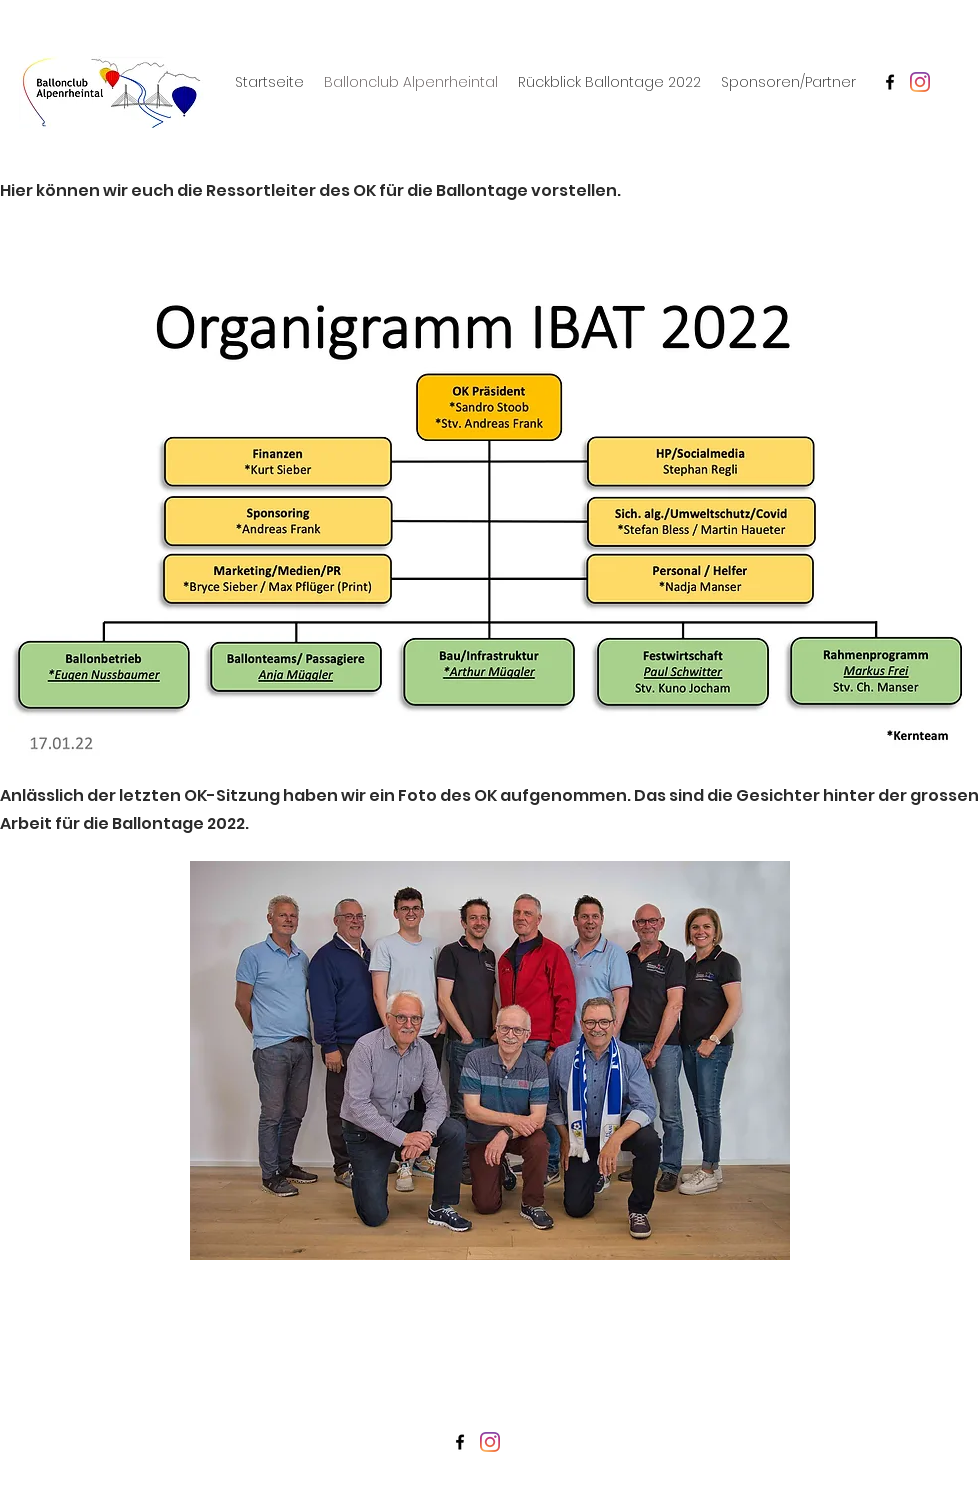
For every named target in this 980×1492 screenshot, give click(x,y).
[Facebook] (890, 82)
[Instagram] (920, 82)
